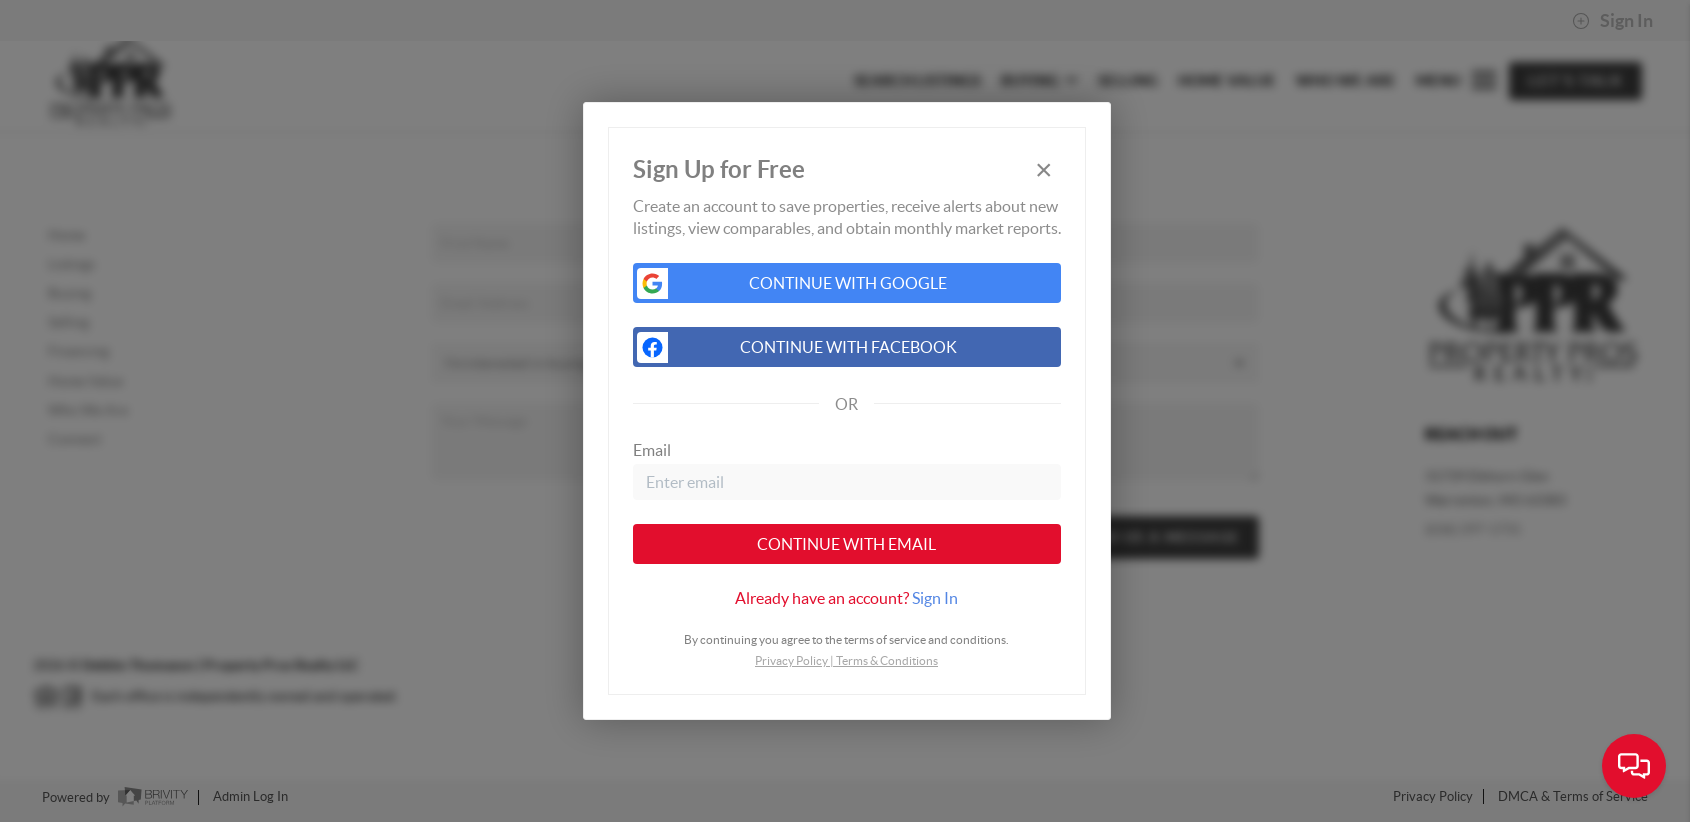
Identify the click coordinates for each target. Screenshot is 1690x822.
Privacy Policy (791, 660)
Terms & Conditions (887, 660)
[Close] (1044, 170)
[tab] (847, 598)
